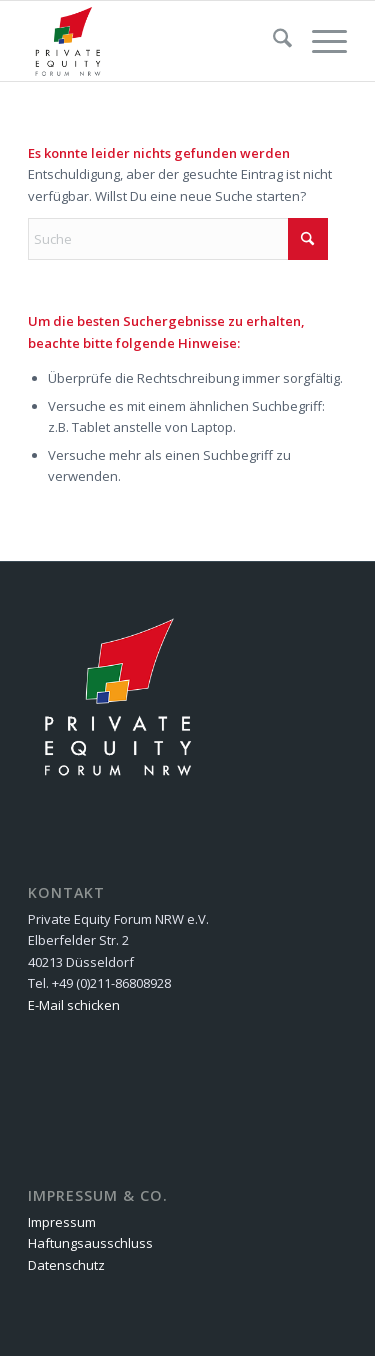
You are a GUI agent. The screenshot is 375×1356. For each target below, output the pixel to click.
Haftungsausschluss (90, 1243)
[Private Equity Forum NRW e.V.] (155, 41)
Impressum (62, 1222)
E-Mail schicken (74, 1005)
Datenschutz (66, 1265)
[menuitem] (272, 41)
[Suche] (272, 41)
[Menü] (319, 41)
